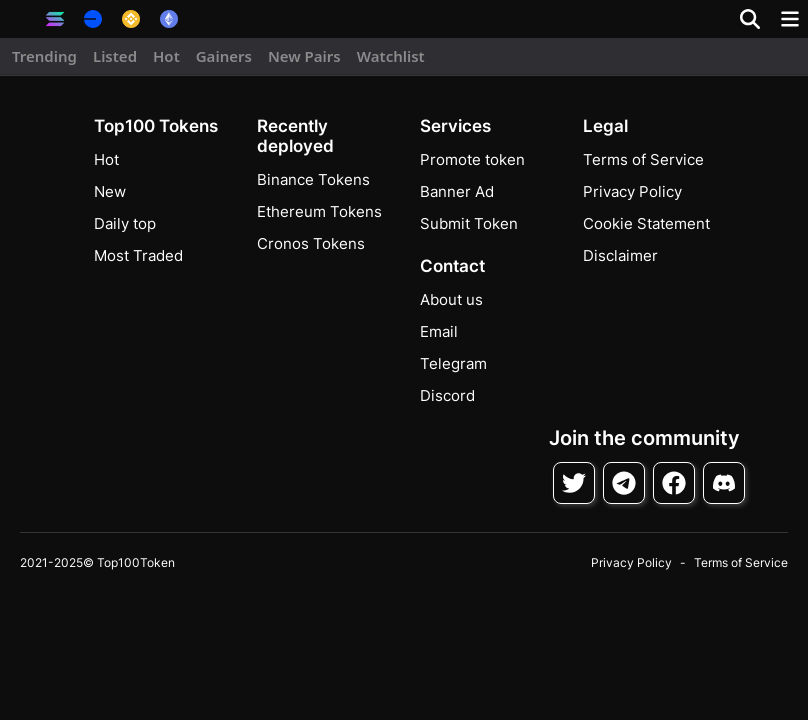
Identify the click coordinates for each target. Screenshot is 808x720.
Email (439, 331)
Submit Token (469, 223)
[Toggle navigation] (790, 19)
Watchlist (391, 56)
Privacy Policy (632, 191)
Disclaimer (620, 255)
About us (451, 299)
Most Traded (138, 255)
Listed (115, 56)
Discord (447, 395)
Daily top (125, 223)
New (110, 191)
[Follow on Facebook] (674, 483)
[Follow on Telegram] (624, 483)
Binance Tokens (313, 179)
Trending (44, 56)
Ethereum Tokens (319, 211)
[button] (20, 19)
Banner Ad (457, 191)
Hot (166, 56)
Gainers (224, 56)
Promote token (472, 159)
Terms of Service (643, 159)
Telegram (453, 363)
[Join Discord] (724, 483)
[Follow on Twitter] (574, 483)
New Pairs (304, 56)
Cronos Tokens (311, 243)
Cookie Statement (646, 223)
